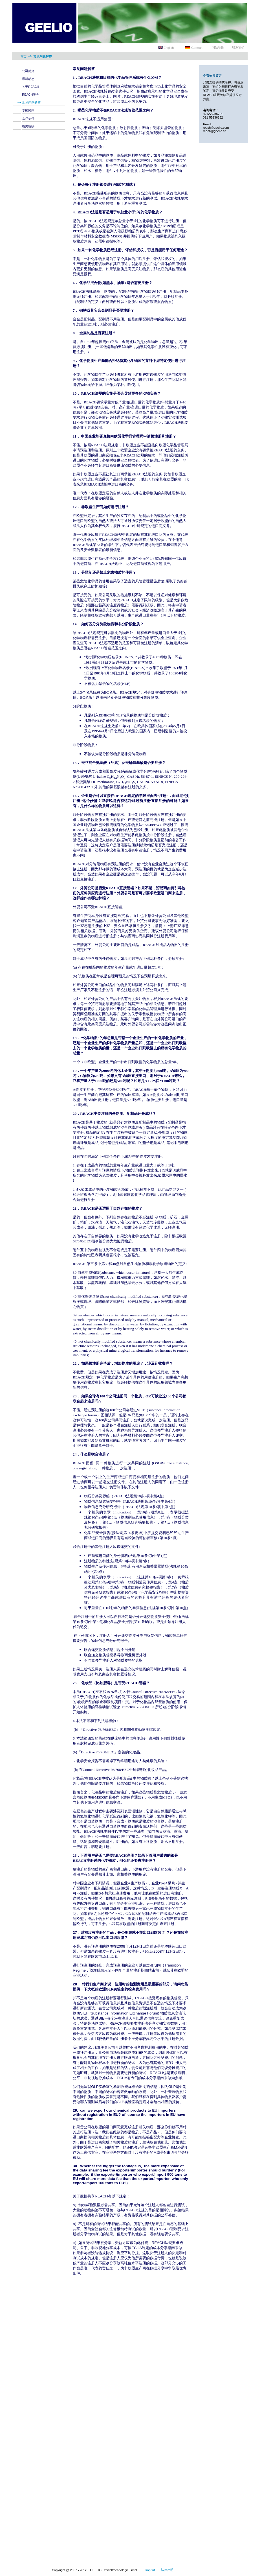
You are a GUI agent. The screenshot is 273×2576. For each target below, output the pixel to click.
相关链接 (28, 126)
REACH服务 (30, 94)
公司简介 (28, 71)
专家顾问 (28, 110)
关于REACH (30, 86)
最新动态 (28, 78)
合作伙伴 (28, 118)
